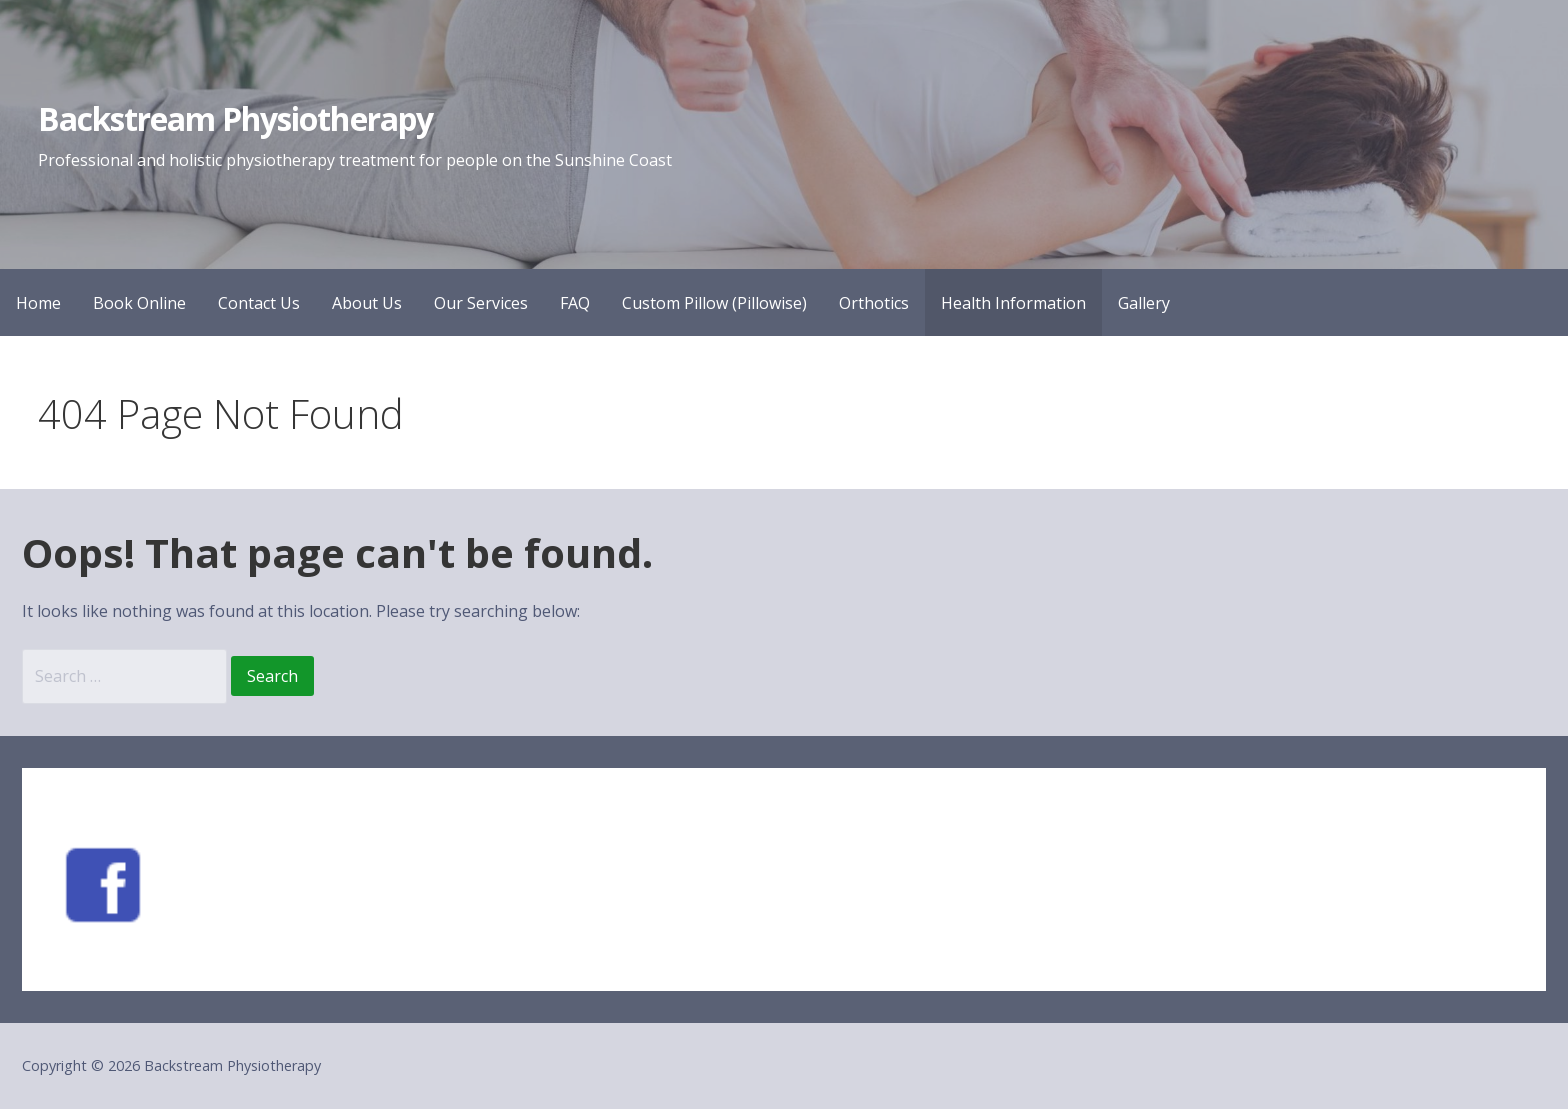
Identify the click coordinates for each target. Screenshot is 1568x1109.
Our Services (481, 303)
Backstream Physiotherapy (235, 118)
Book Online (139, 303)
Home (38, 303)
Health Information (1013, 303)
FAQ (575, 303)
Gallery (1144, 303)
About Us (367, 303)
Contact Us (259, 303)
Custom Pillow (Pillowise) (714, 303)
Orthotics (874, 303)
